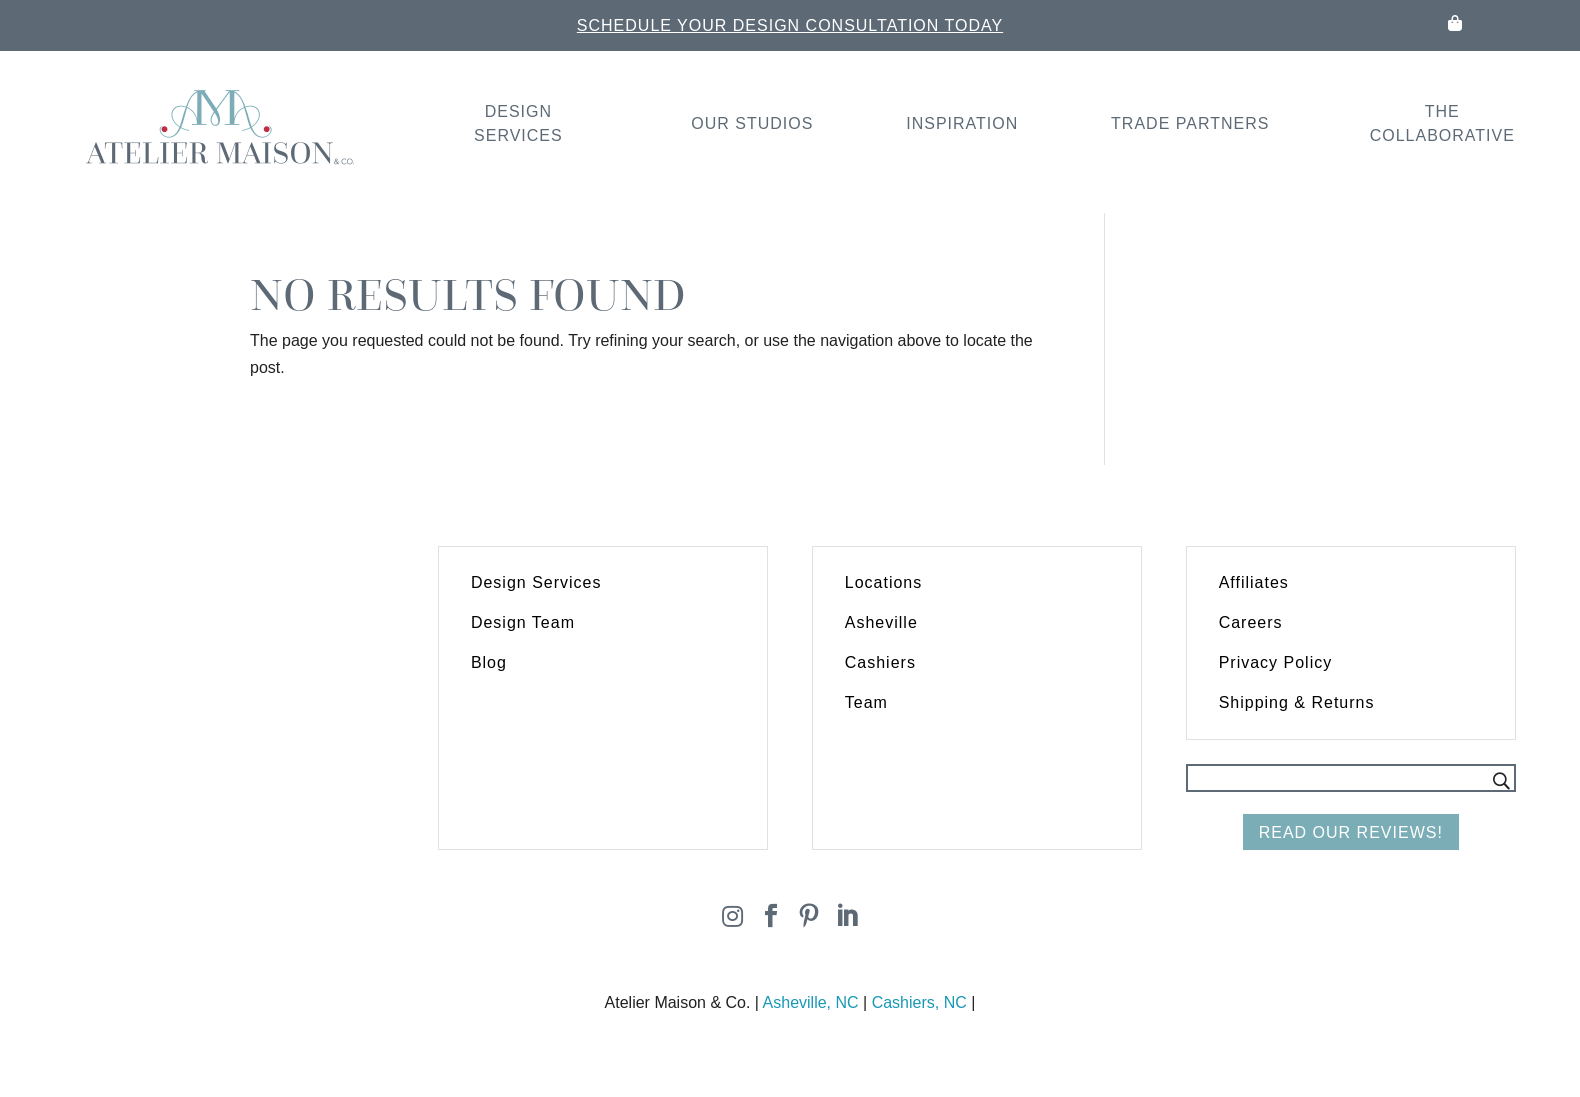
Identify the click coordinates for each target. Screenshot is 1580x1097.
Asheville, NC (811, 1002)
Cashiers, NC (919, 1002)
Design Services (518, 123)
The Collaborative (1442, 123)
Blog (489, 662)
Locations (884, 582)
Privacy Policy (1276, 662)
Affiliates (1254, 582)
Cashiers (880, 662)
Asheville (881, 622)
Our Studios (752, 123)
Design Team (523, 622)
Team (866, 702)
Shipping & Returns (1297, 702)
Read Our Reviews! (1351, 832)
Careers (1251, 622)
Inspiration (962, 123)
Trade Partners (1190, 123)
